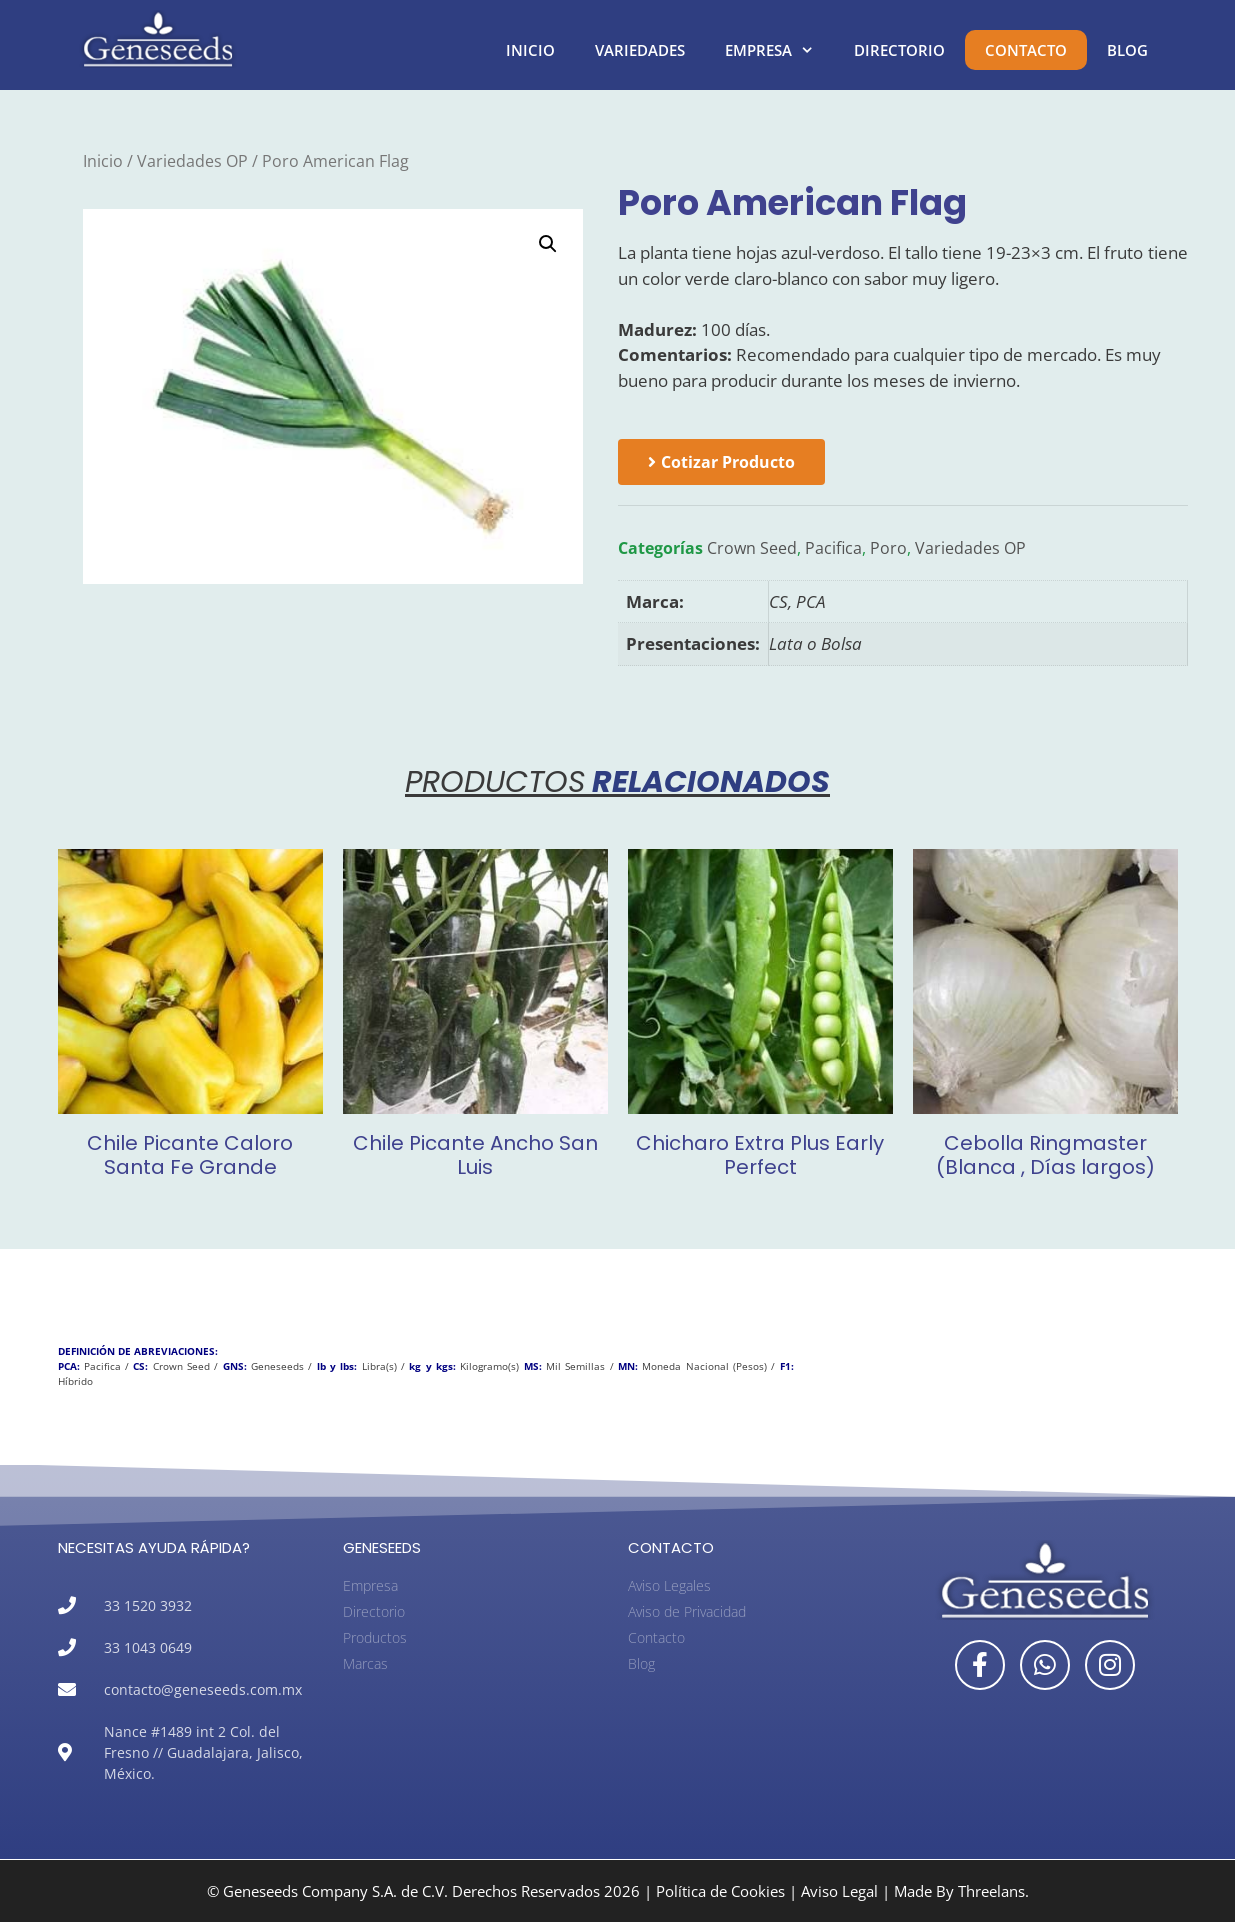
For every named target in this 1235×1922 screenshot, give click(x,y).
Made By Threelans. (961, 1891)
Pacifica (833, 548)
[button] (548, 244)
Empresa (779, 50)
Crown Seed (752, 548)
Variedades (640, 50)
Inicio (530, 50)
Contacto (1026, 50)
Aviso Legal (839, 1891)
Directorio (899, 50)
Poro (888, 548)
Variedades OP (192, 161)
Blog (1127, 50)
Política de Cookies (720, 1891)
